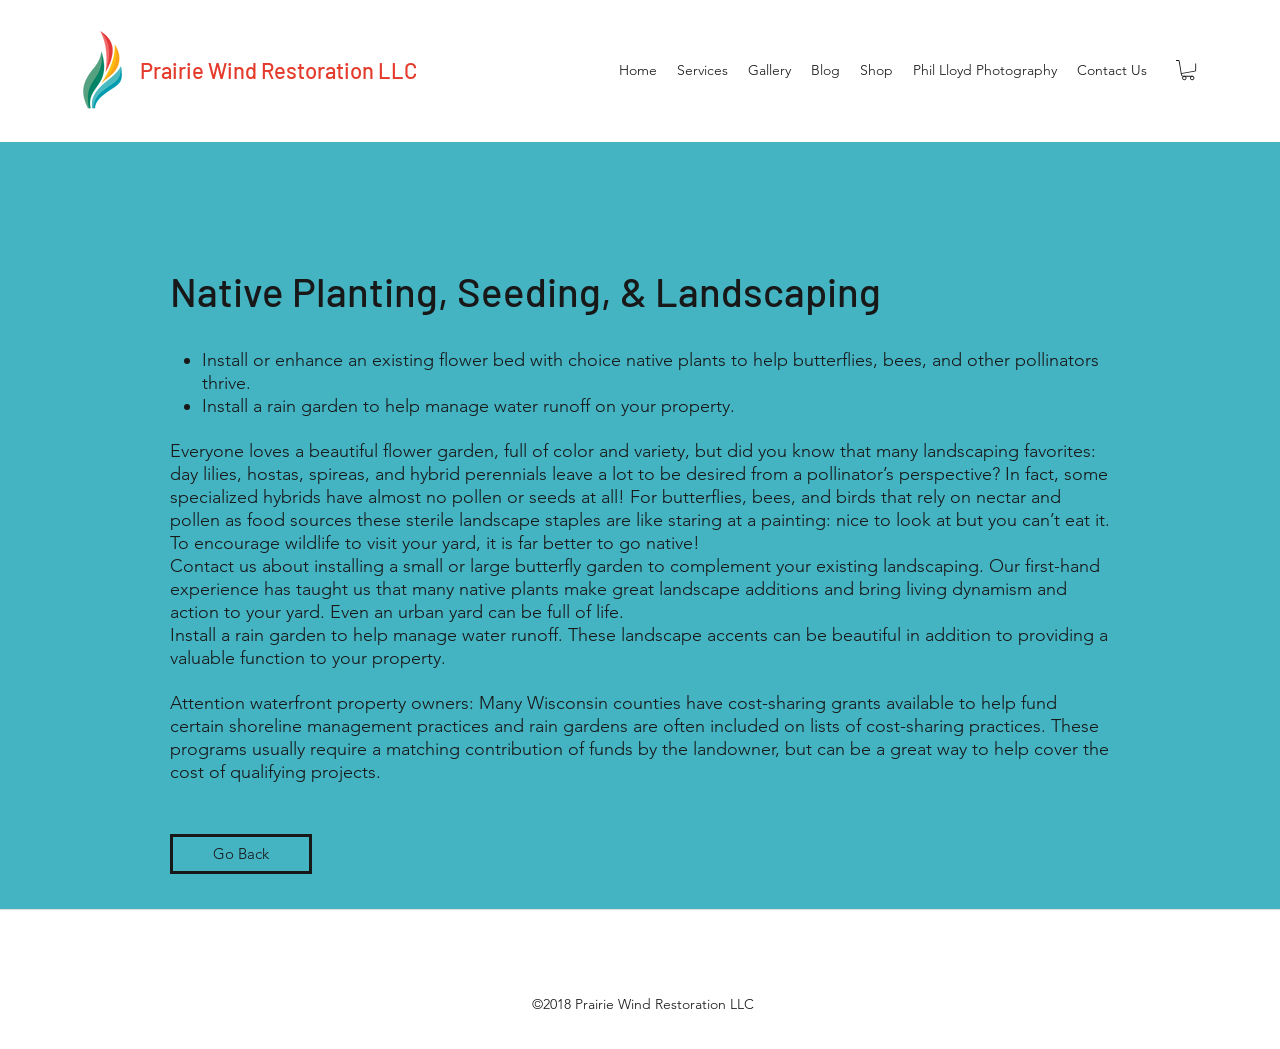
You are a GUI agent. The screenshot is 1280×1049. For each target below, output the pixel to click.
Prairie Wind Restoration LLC (278, 70)
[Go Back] (241, 854)
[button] (1188, 70)
